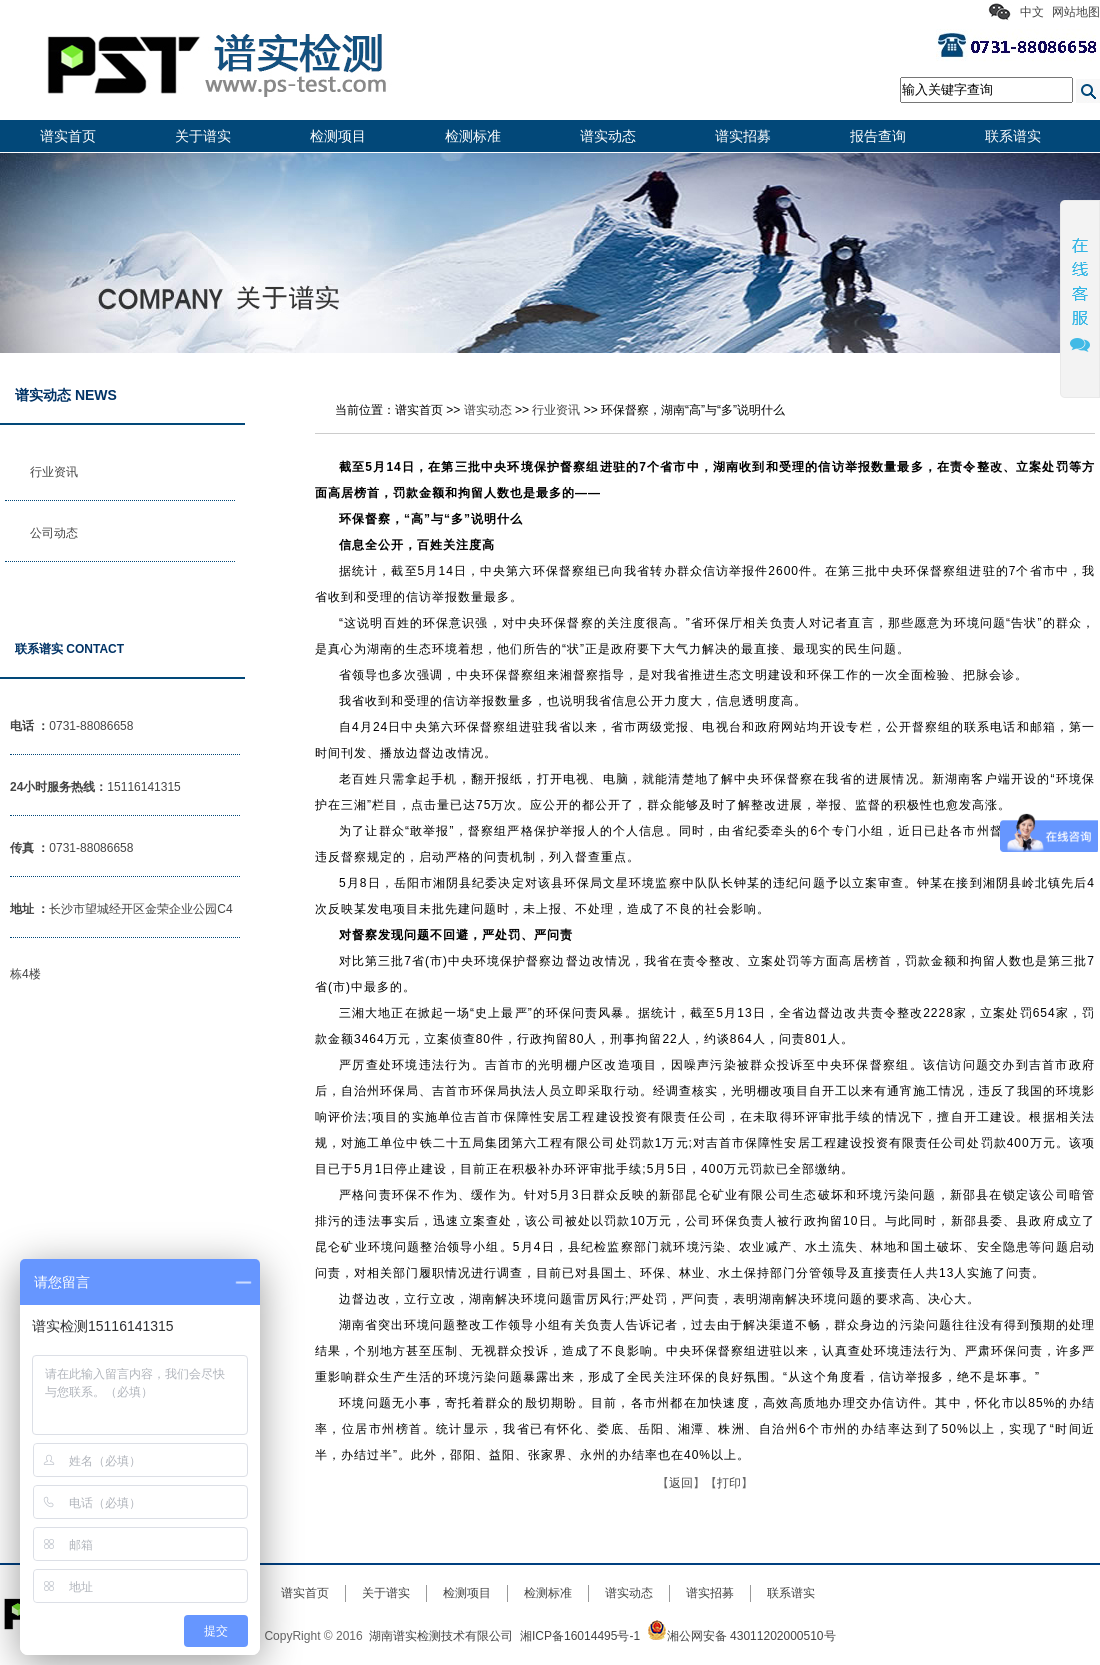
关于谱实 (203, 136)
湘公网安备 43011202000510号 (741, 1636)
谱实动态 (608, 136)
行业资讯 (54, 472)
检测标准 (473, 136)
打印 (729, 1483)
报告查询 (878, 136)
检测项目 (338, 136)
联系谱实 (1013, 136)
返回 (681, 1483)
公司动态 (54, 533)
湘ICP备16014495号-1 (580, 1636)
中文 (1032, 12)
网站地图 (1076, 12)
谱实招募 (743, 136)
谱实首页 (68, 136)
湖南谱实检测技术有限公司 (441, 1636)
